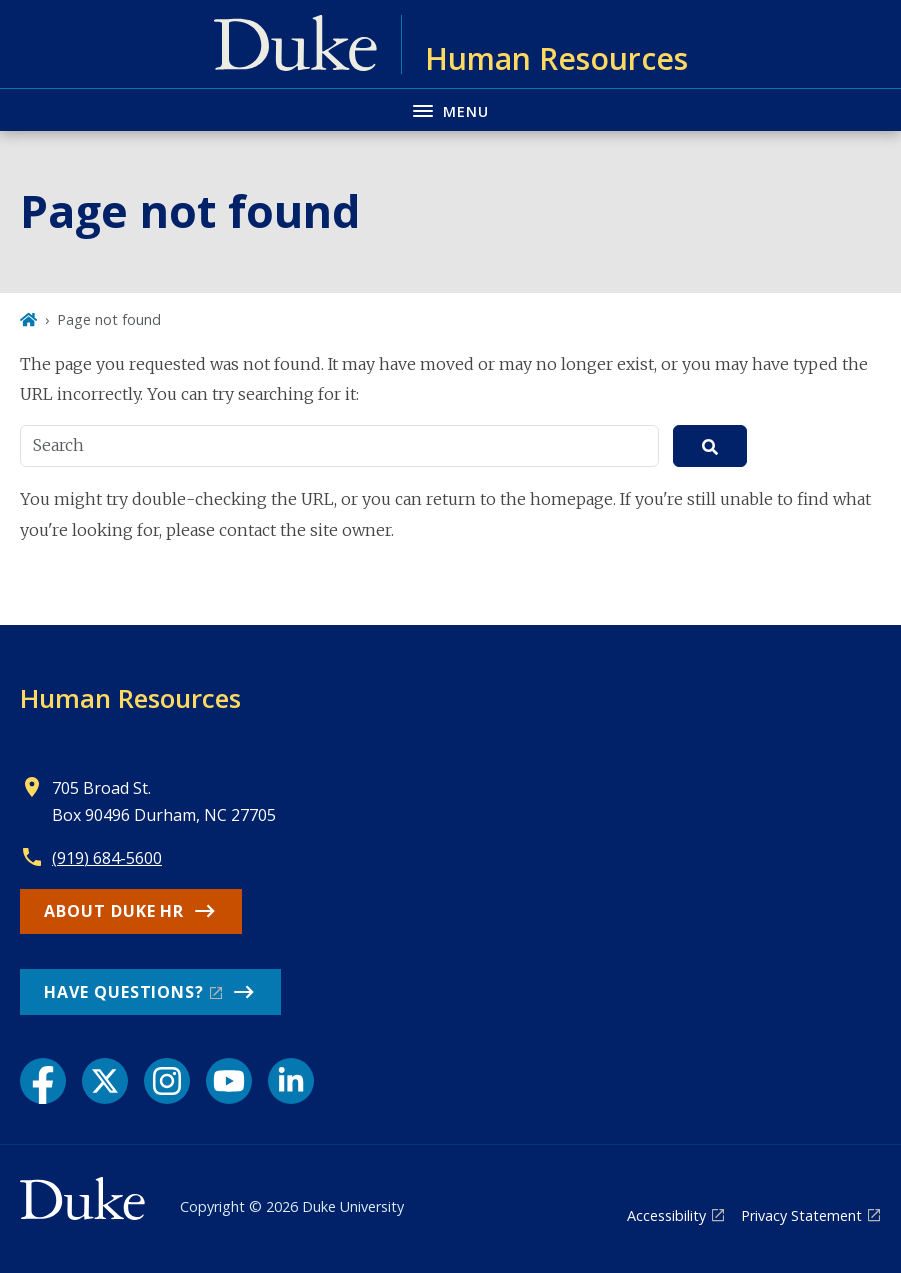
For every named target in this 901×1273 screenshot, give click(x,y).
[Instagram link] (167, 1081)
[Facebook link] (43, 1081)
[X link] (105, 1081)
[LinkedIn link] (291, 1081)
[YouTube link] (229, 1081)
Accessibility (666, 1215)
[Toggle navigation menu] (450, 109)
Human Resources (130, 698)
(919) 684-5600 (107, 858)
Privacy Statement (801, 1215)
